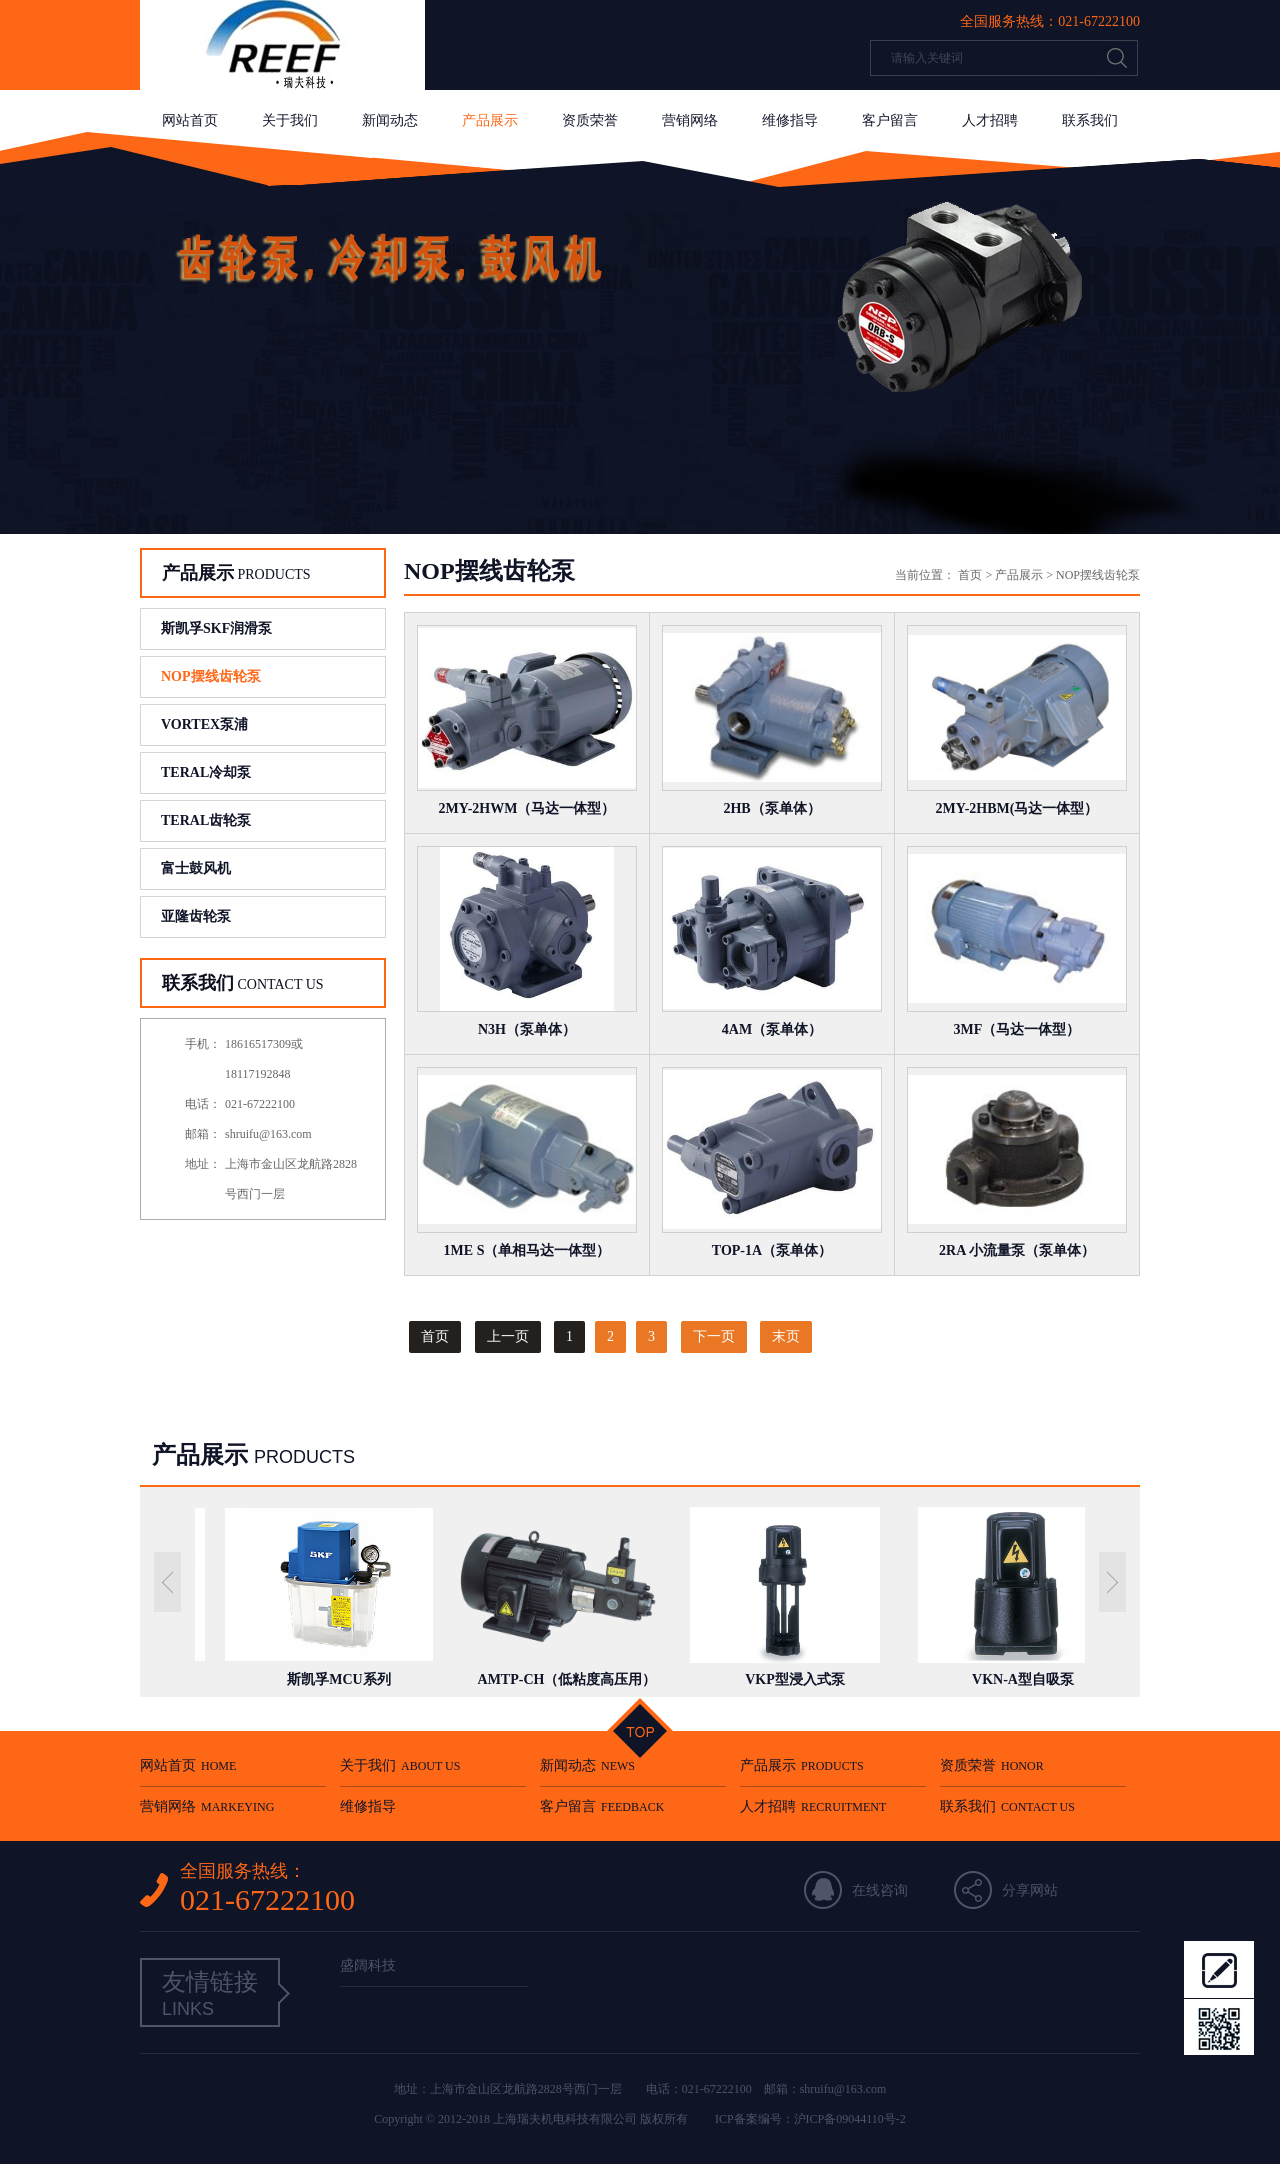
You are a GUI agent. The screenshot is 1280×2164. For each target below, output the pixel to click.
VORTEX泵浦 (204, 724)
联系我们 (1090, 120)
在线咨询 (880, 1890)
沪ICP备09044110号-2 (850, 2119)
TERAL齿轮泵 (206, 820)
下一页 (714, 1336)
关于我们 (290, 120)
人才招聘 (990, 120)
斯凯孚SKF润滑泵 (216, 628)
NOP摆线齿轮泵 (211, 676)
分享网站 (1030, 1890)
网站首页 (190, 120)
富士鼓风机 (196, 868)
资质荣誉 (590, 120)
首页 (970, 575)
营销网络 (690, 120)
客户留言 (890, 120)
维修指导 (790, 120)
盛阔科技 (368, 1965)
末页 (786, 1336)
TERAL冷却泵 (206, 772)
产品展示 (490, 120)
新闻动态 (390, 120)
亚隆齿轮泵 (196, 916)
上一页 (508, 1336)
